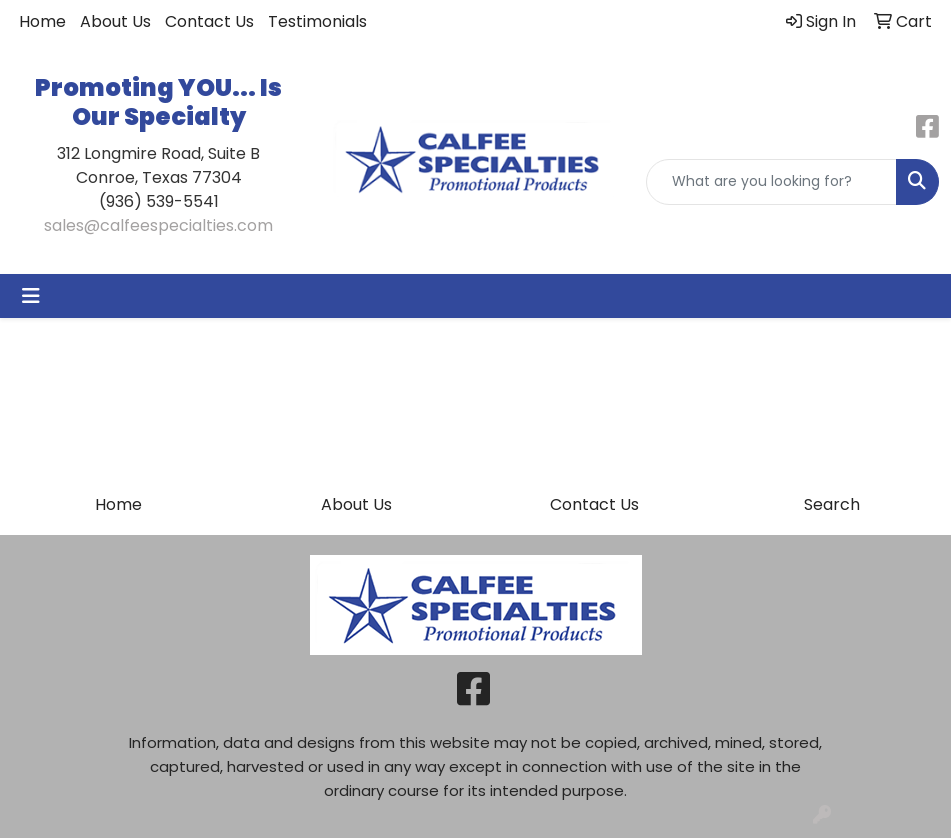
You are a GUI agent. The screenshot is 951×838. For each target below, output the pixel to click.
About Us (115, 21)
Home (42, 21)
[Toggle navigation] (31, 296)
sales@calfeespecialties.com (158, 225)
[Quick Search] (771, 182)
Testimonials (317, 21)
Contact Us (209, 21)
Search (832, 504)
